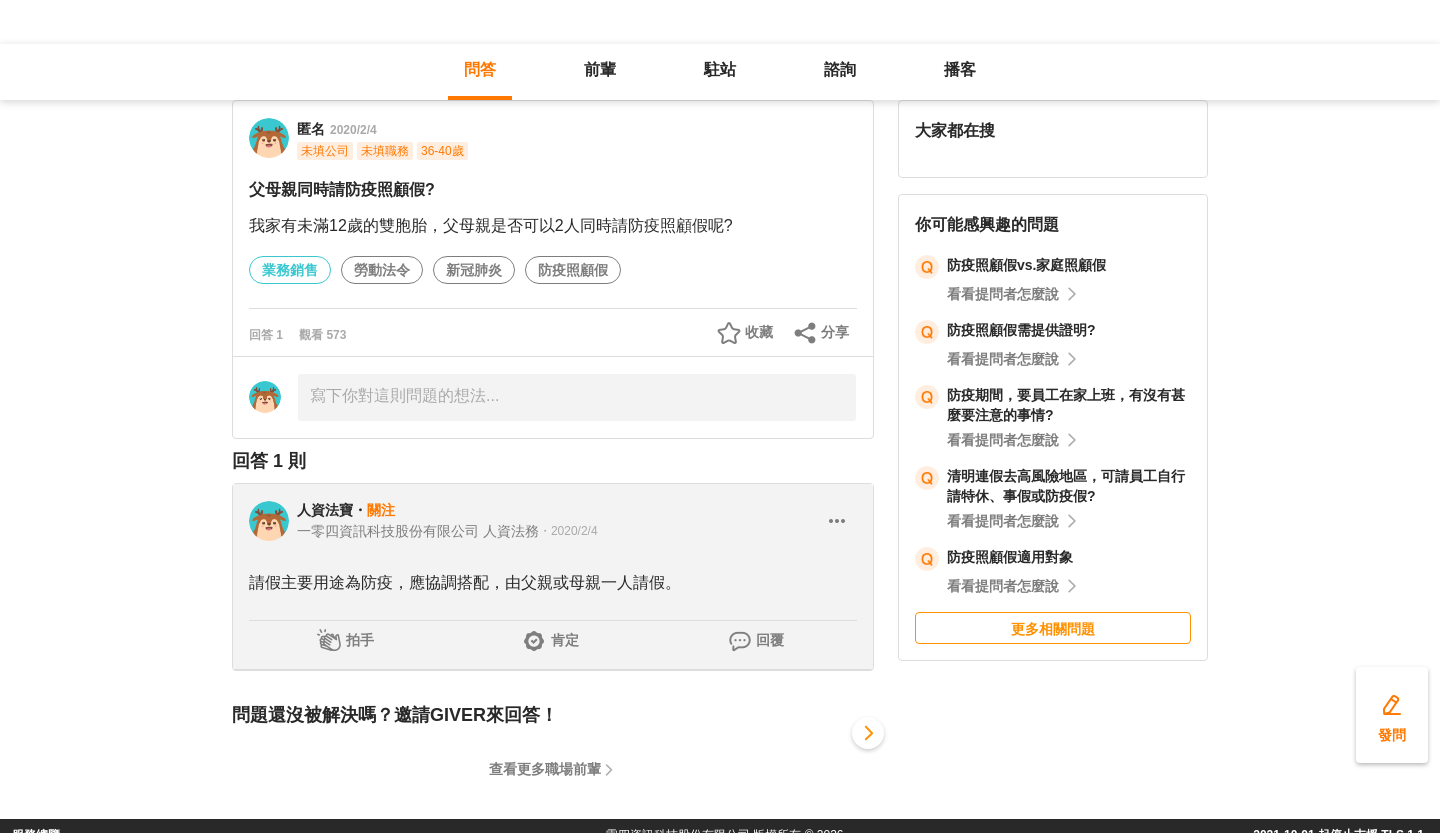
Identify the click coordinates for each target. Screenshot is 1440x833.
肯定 (565, 640)
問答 (480, 69)
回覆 (770, 640)
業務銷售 (290, 270)
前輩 (600, 69)
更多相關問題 (1053, 629)
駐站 (720, 69)
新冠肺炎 (474, 270)
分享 (835, 332)
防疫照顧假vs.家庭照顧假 (1026, 265)
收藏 (759, 332)
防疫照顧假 (573, 270)
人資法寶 (325, 510)
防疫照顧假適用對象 (1010, 557)
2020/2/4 (353, 130)
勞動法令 (382, 270)
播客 (960, 69)
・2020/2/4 (568, 531)
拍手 (360, 640)
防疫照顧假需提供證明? (1021, 330)
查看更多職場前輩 (545, 769)
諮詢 (840, 69)
